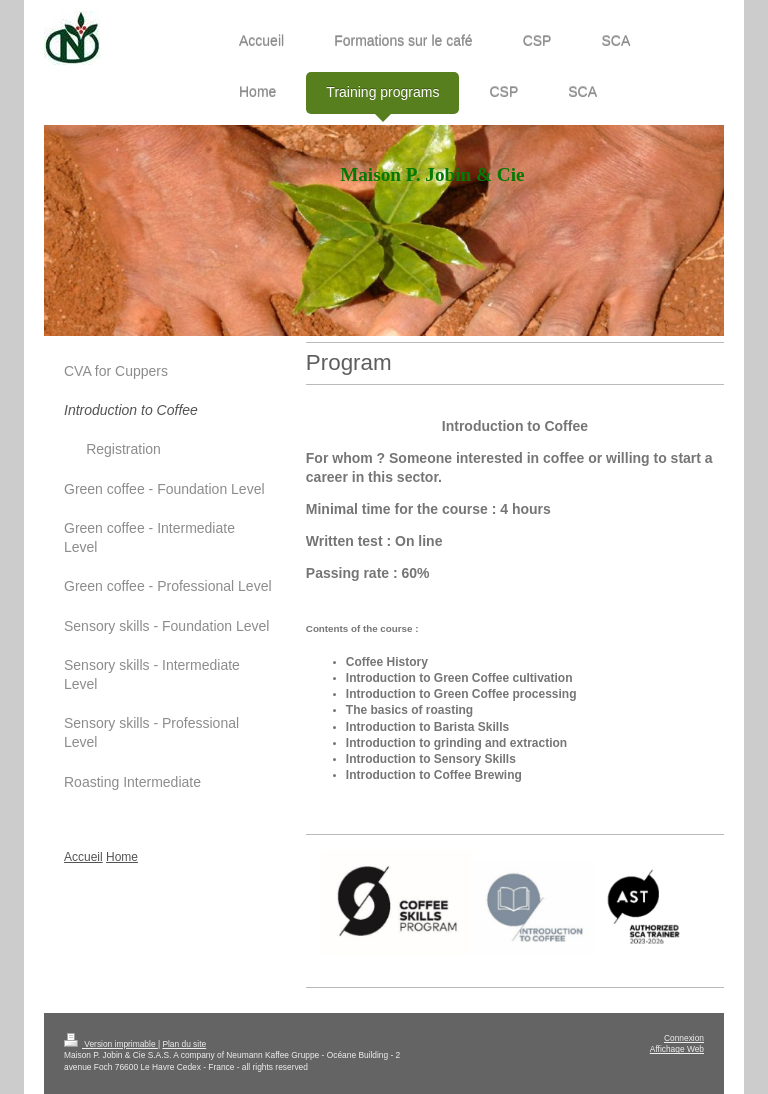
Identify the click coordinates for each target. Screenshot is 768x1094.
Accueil (83, 857)
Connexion (684, 1038)
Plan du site (184, 1044)
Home (122, 857)
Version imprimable (111, 1044)
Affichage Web (677, 1049)
